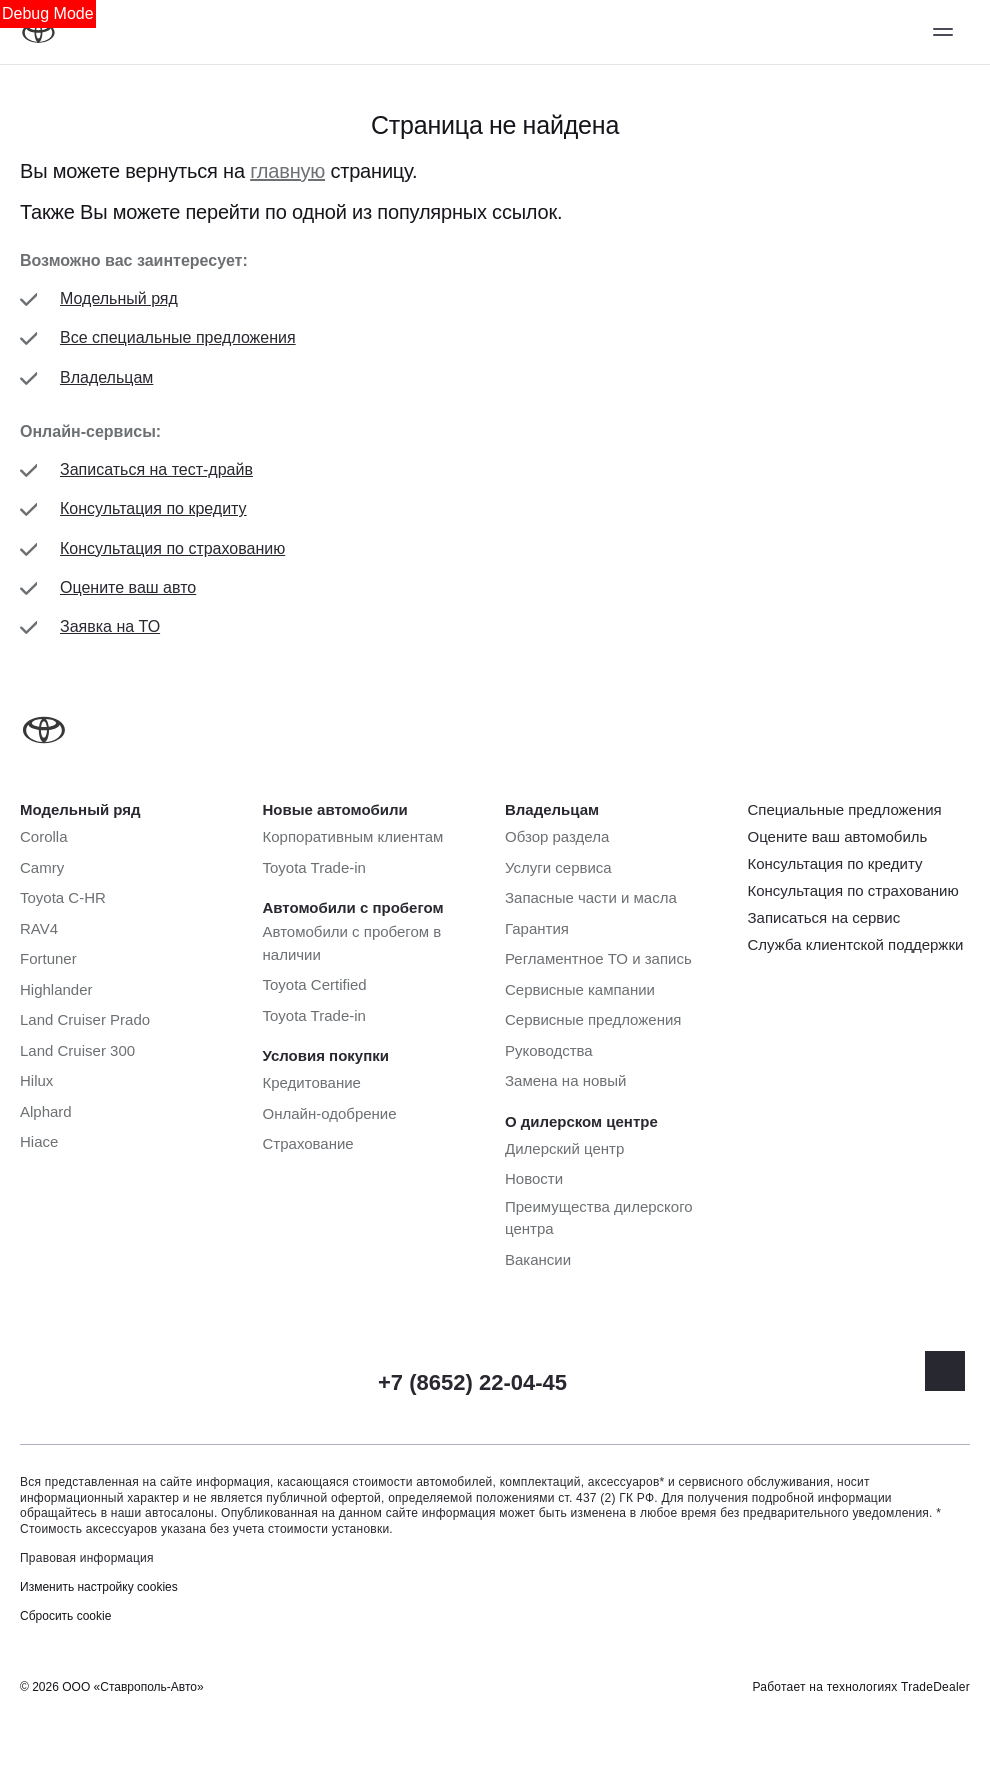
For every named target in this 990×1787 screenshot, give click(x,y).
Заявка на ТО (110, 626)
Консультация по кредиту (153, 508)
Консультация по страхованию (172, 548)
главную (287, 171)
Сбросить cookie (65, 1616)
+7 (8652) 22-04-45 (472, 1382)
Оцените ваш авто (128, 587)
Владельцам (106, 377)
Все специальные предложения (178, 337)
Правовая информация (87, 1558)
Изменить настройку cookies (99, 1587)
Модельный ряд (119, 298)
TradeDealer (935, 1687)
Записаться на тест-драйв (156, 469)
